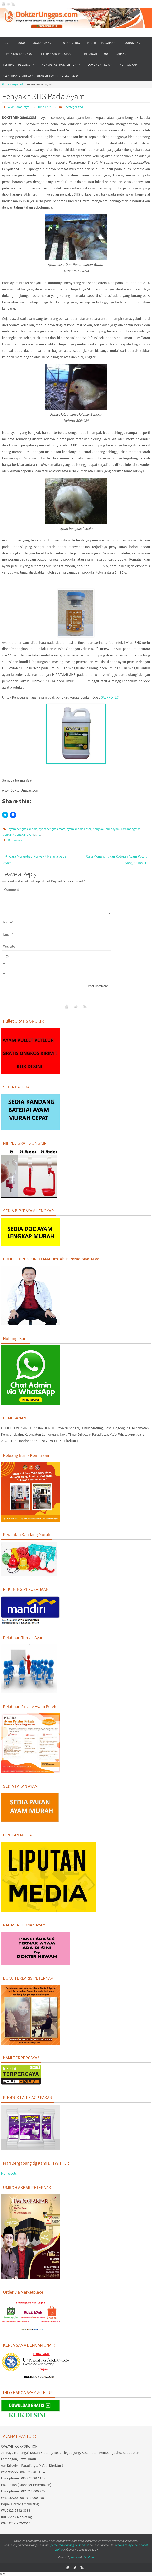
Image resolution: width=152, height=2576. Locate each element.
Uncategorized (15, 84)
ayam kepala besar (79, 829)
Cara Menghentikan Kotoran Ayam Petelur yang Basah (117, 859)
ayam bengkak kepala (23, 829)
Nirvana (75, 2557)
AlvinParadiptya (18, 107)
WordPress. (88, 2557)
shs (37, 834)
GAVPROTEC (110, 697)
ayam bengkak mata (52, 829)
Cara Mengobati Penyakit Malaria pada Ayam (34, 859)
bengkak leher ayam (106, 829)
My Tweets (9, 2173)
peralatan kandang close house (69, 2545)
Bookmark (15, 840)
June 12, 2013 (46, 107)
